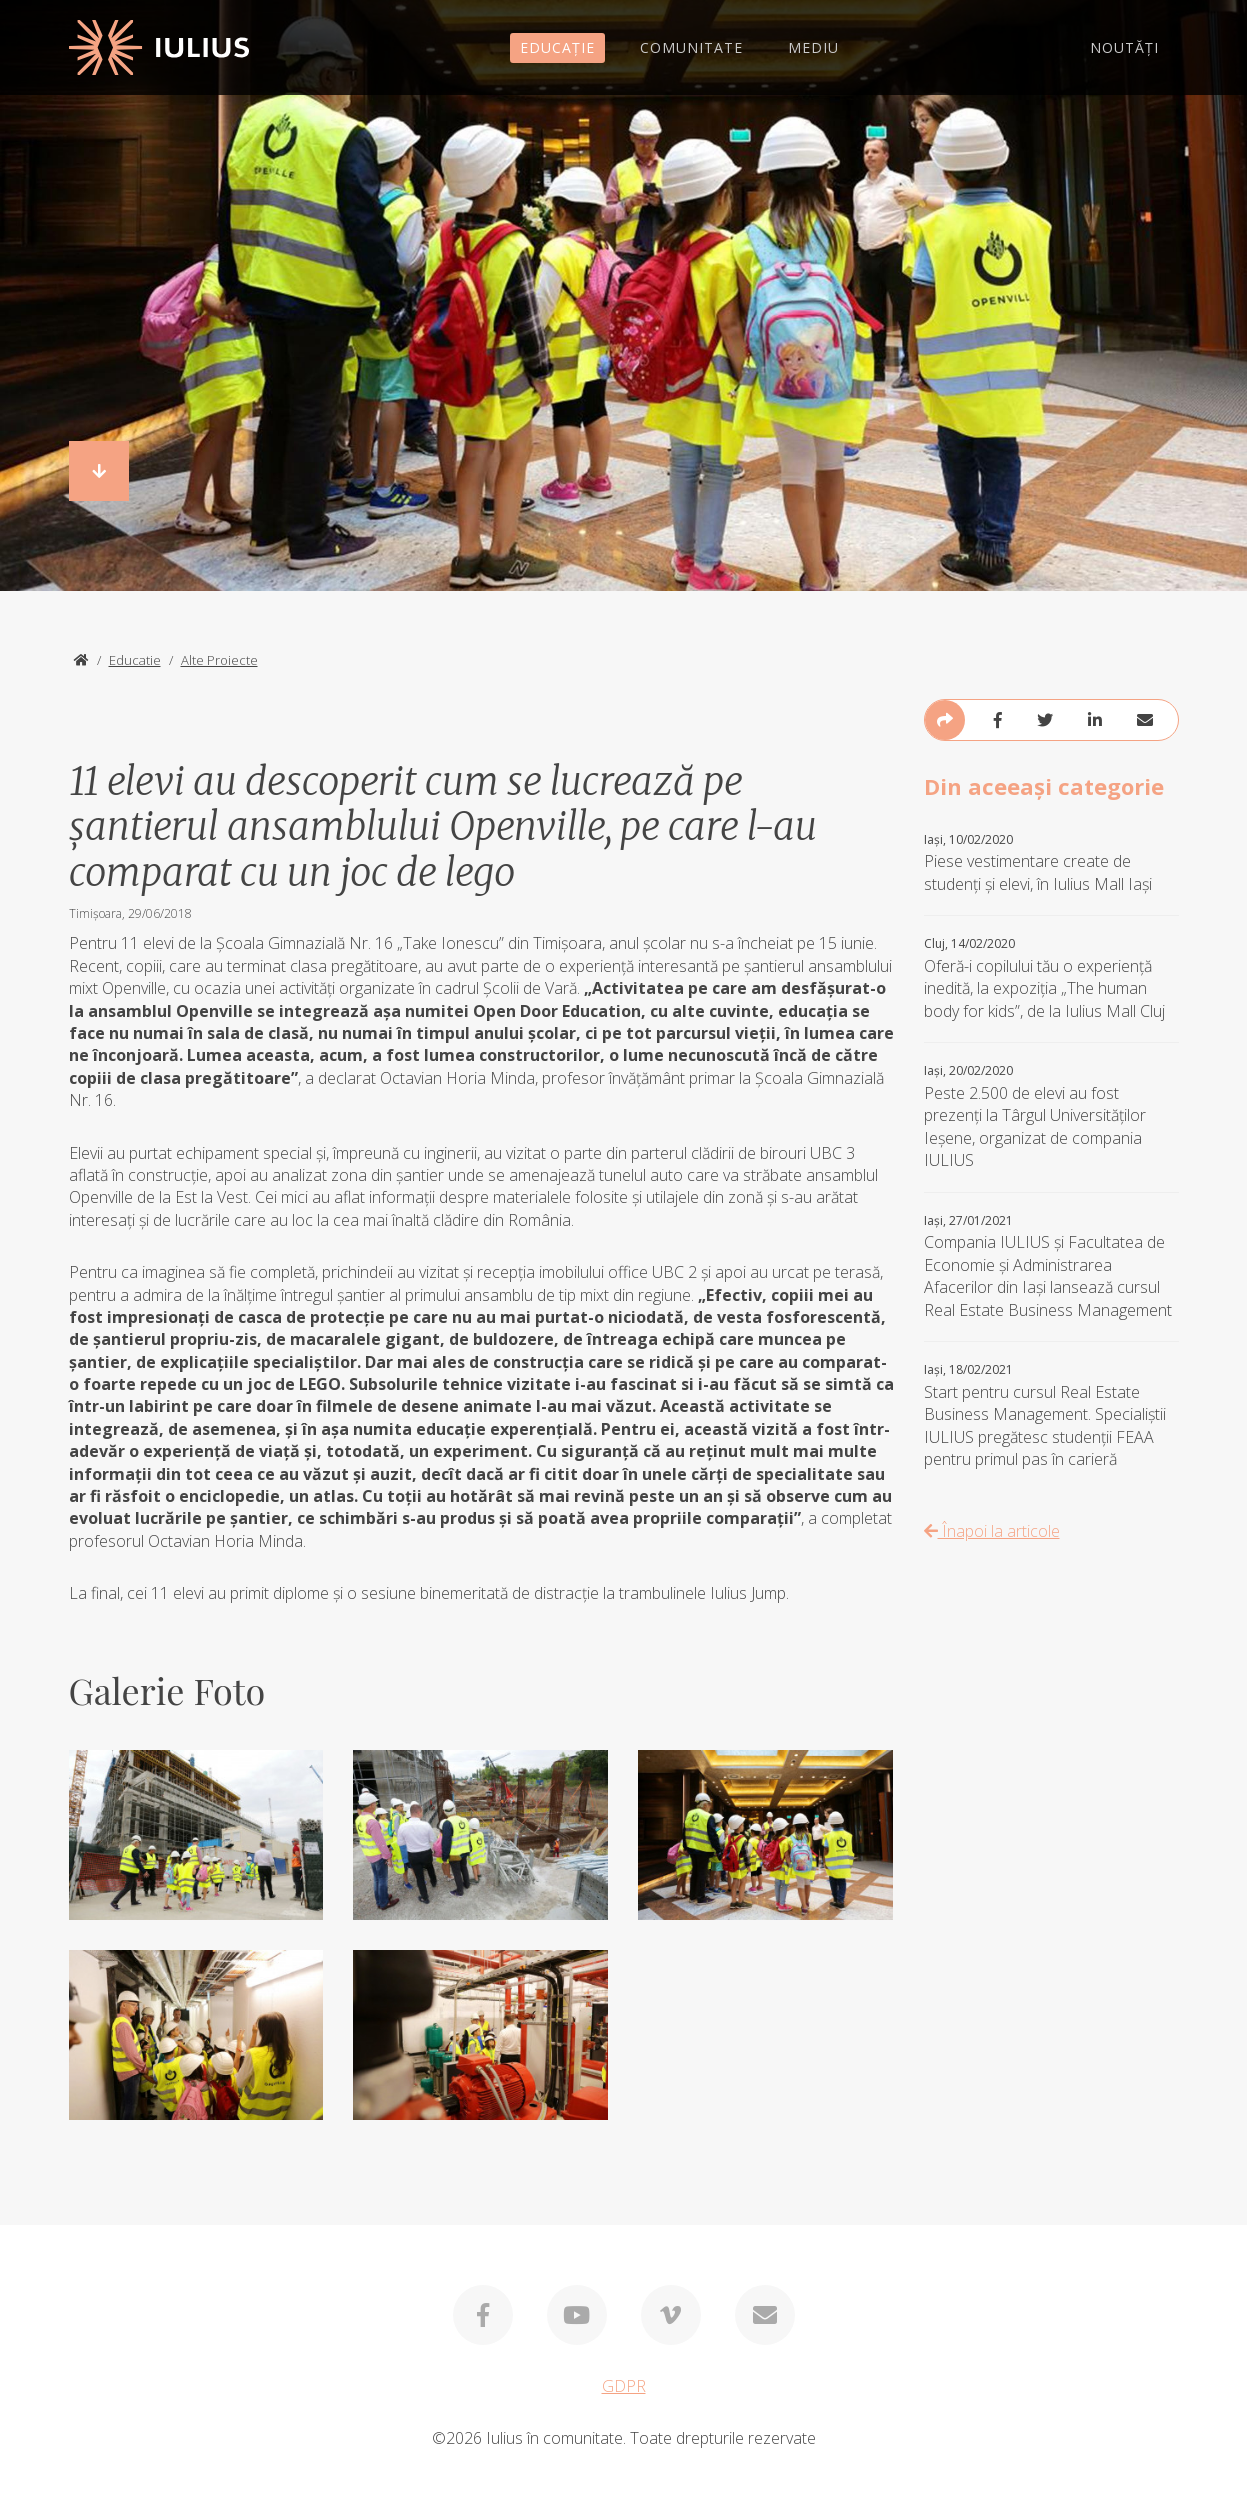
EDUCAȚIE (557, 47)
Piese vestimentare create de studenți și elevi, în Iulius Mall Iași (1051, 863)
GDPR (624, 2386)
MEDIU (813, 47)
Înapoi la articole (992, 1531)
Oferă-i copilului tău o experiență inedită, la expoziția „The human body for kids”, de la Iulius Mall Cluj (1051, 979)
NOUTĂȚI (1124, 47)
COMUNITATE (691, 47)
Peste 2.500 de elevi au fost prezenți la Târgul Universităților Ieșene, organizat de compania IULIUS (1051, 1117)
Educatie (135, 660)
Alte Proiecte (219, 660)
